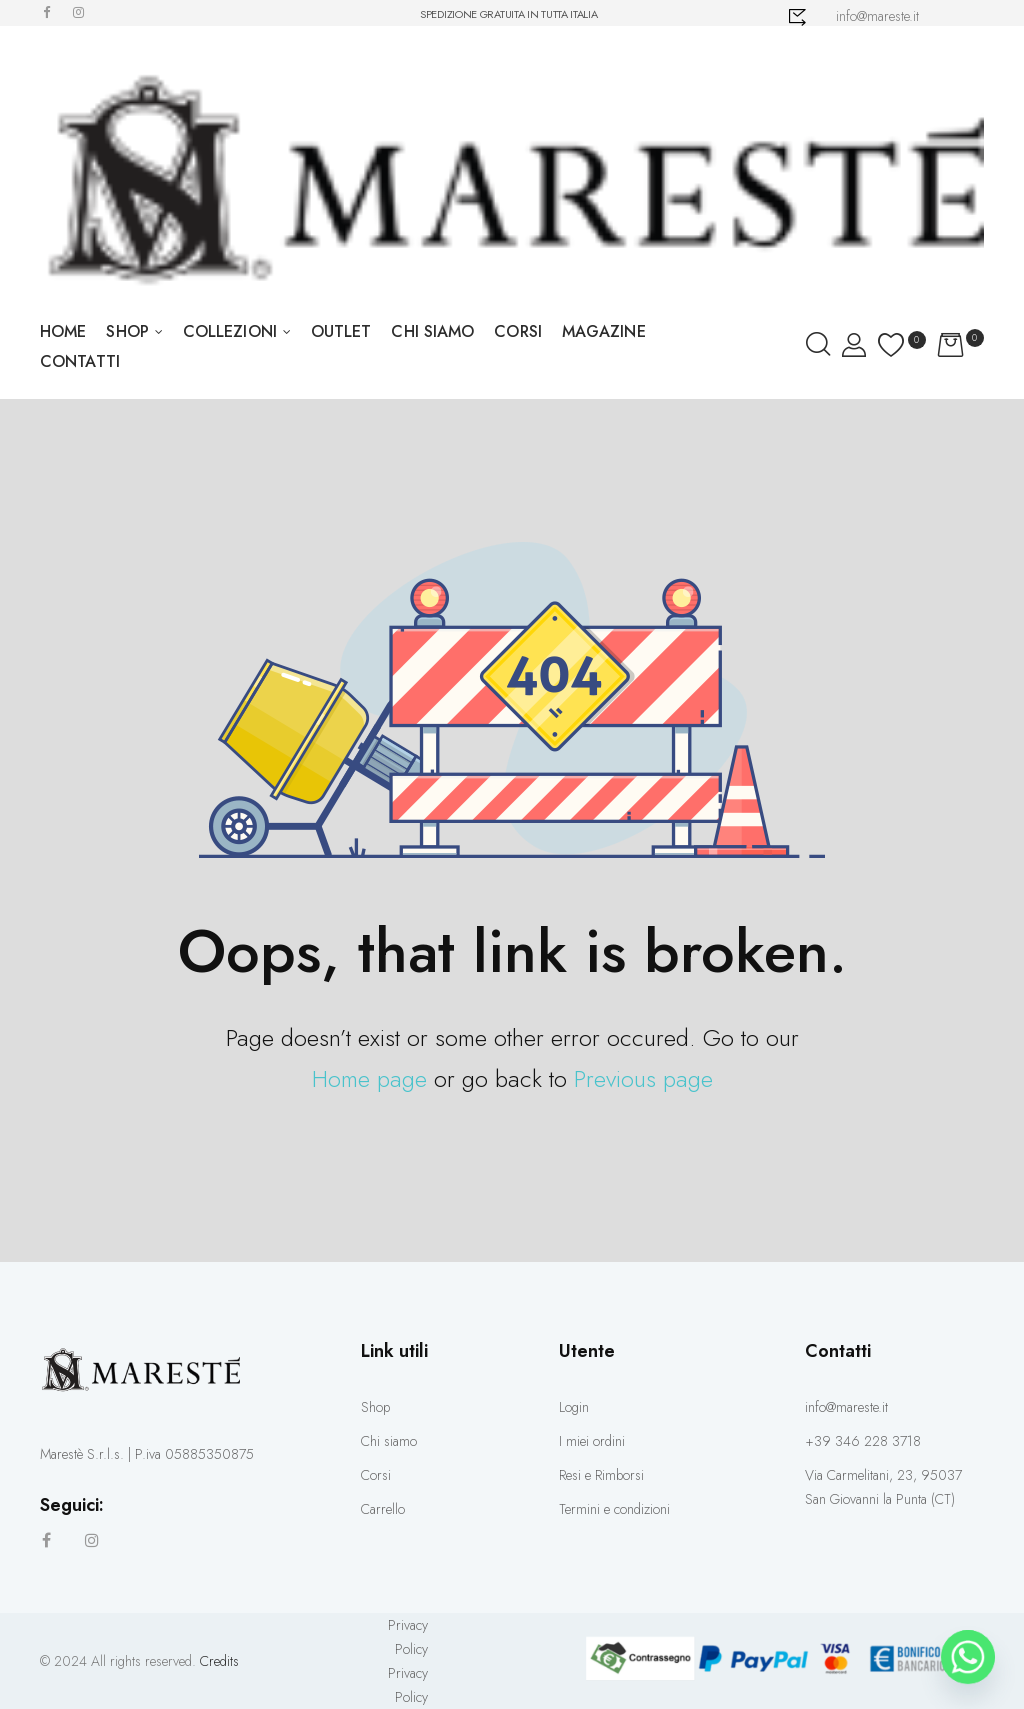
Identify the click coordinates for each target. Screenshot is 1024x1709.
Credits (219, 1661)
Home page (369, 1078)
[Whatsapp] (968, 1657)
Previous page (643, 1078)
